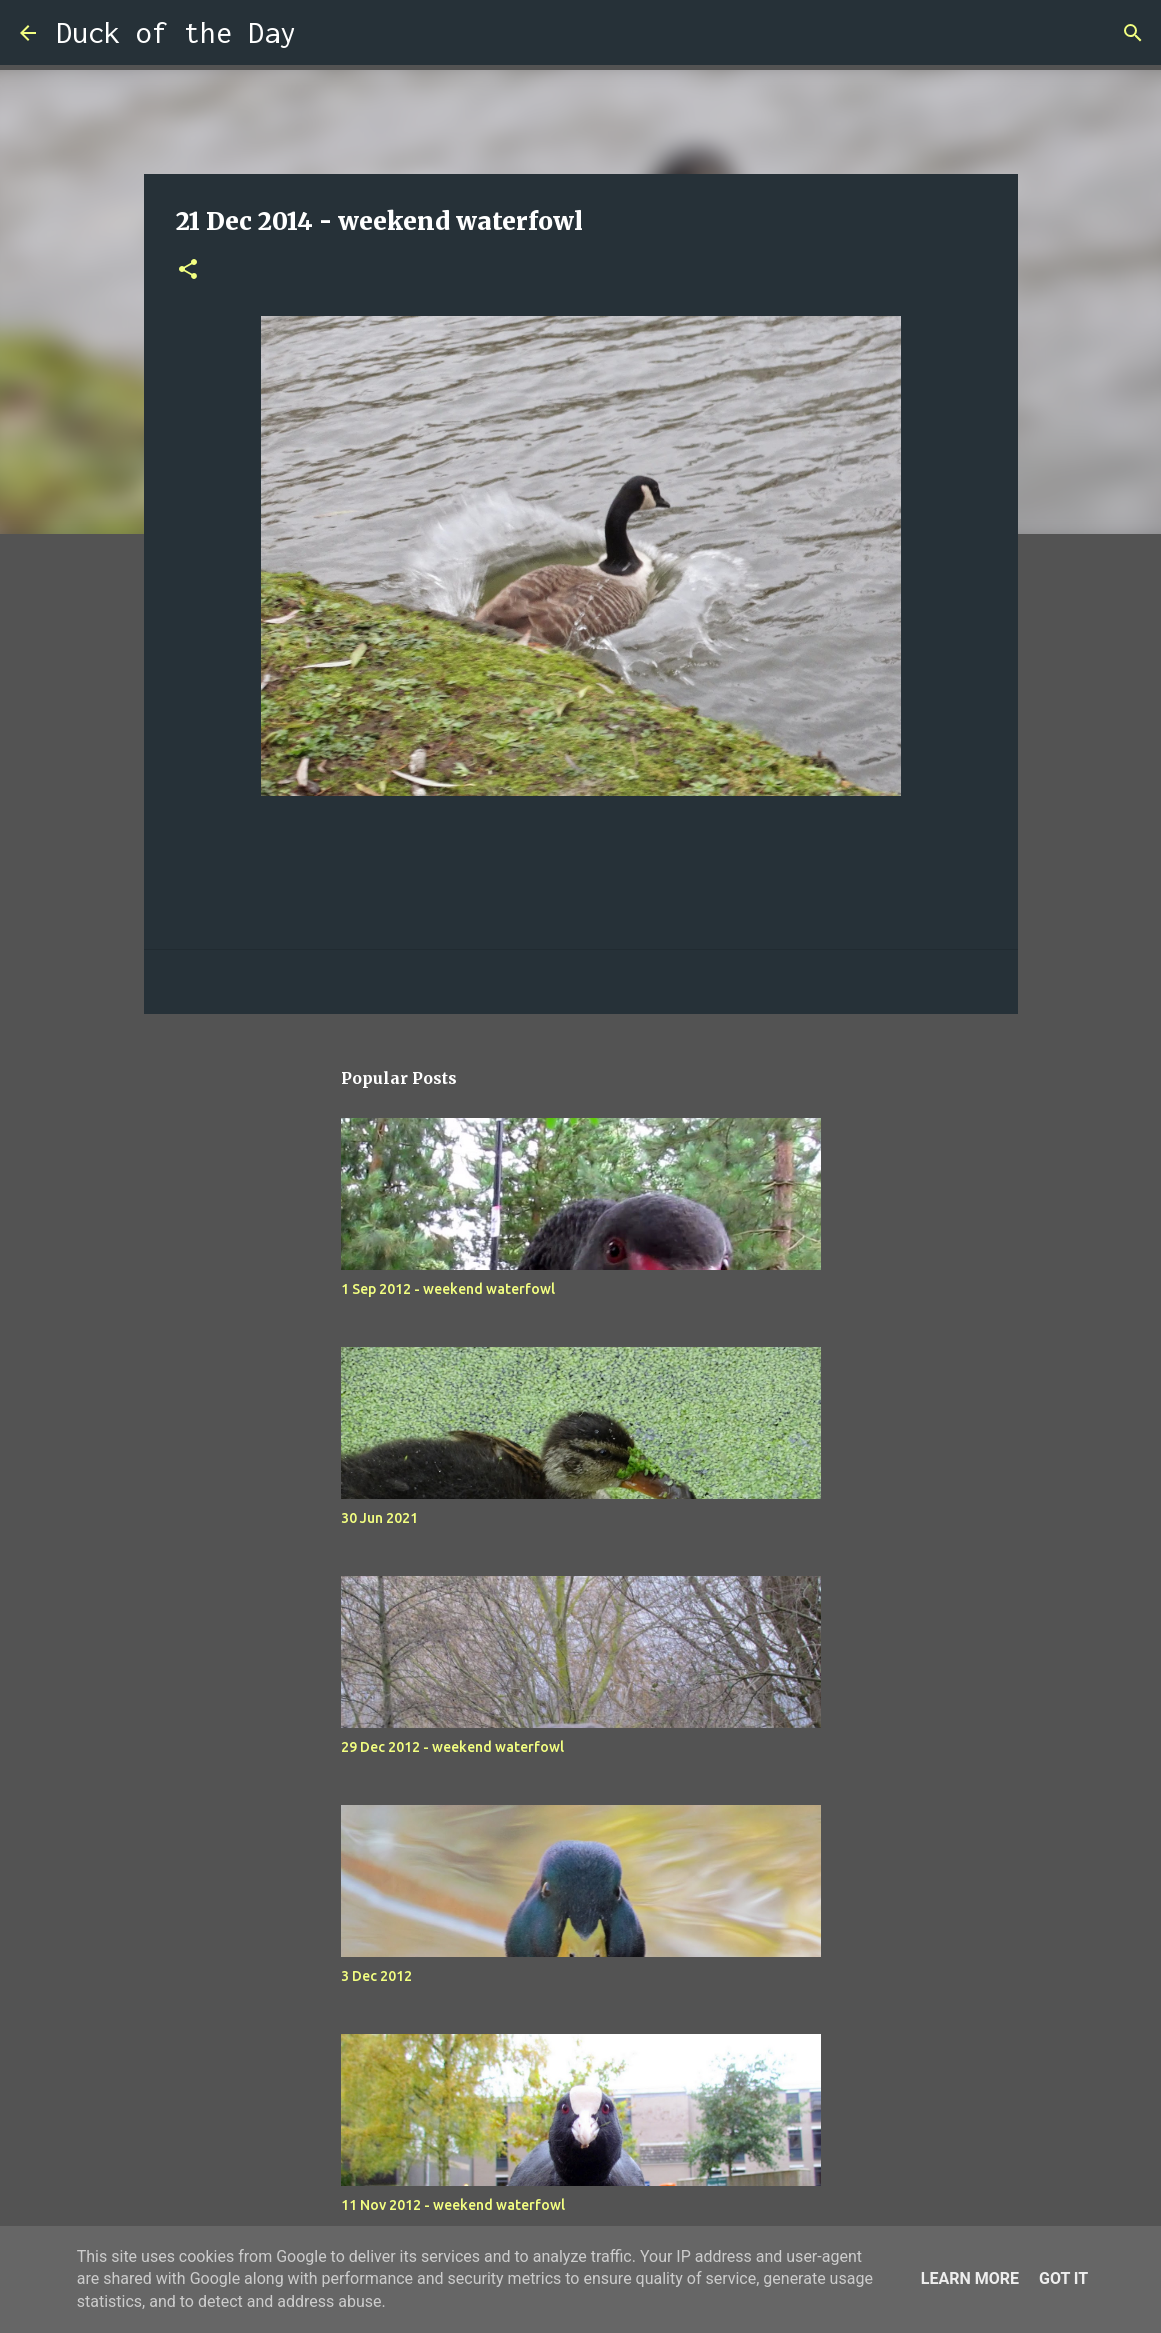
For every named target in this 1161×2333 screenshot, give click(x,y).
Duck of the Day (176, 32)
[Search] (324, 33)
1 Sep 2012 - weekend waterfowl (448, 1289)
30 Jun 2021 (379, 1518)
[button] (188, 270)
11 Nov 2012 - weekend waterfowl (453, 2205)
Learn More (970, 2278)
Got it (1063, 2278)
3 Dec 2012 (376, 1976)
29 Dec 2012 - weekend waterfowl (452, 1747)
